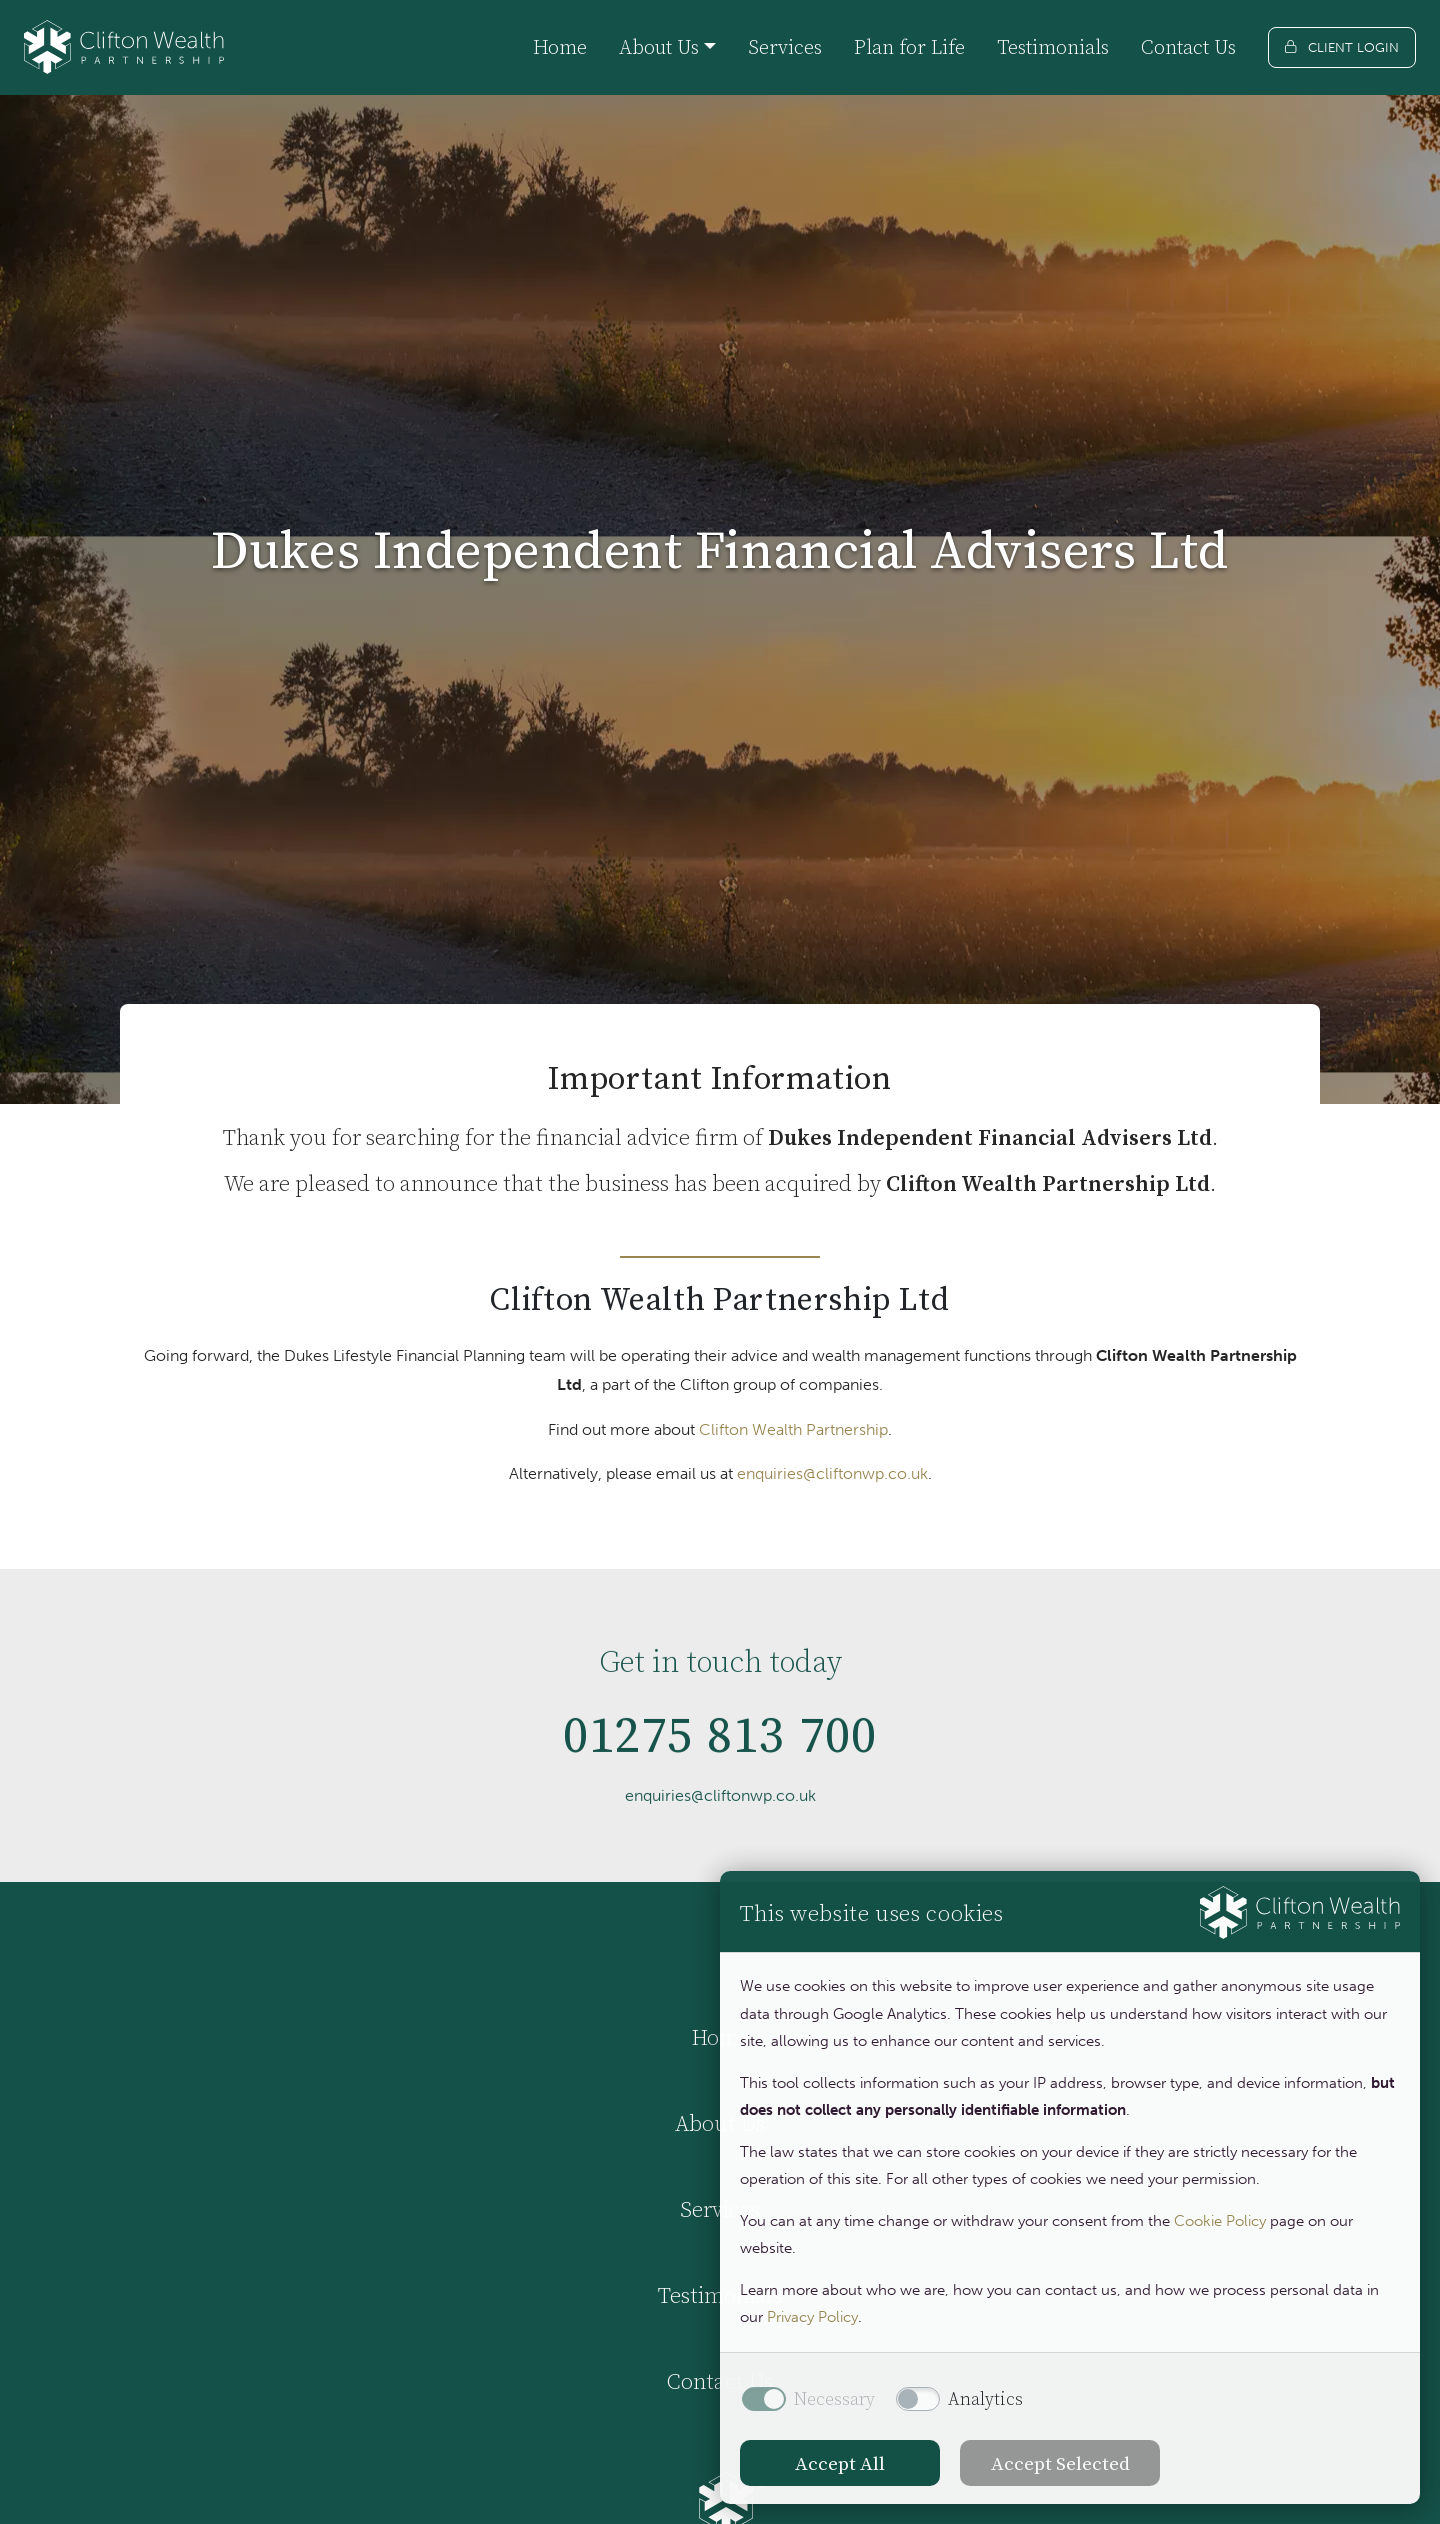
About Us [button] (659, 47)
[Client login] (1342, 47)
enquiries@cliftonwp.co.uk (832, 1473)
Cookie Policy (1220, 2221)
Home (560, 47)
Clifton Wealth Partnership (793, 1429)
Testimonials (1053, 47)
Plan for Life (909, 47)
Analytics (985, 2399)
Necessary (834, 2399)
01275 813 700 (720, 1743)
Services (785, 47)
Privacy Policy (812, 2317)
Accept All (840, 2463)
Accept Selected (1060, 2463)
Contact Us (1188, 47)
